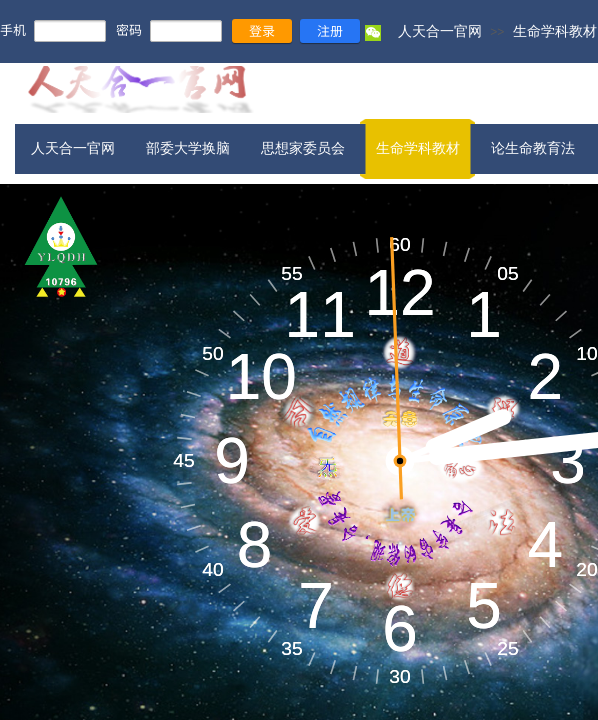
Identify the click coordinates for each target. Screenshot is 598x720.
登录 (262, 30)
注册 (330, 30)
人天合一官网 (440, 31)
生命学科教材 (555, 31)
